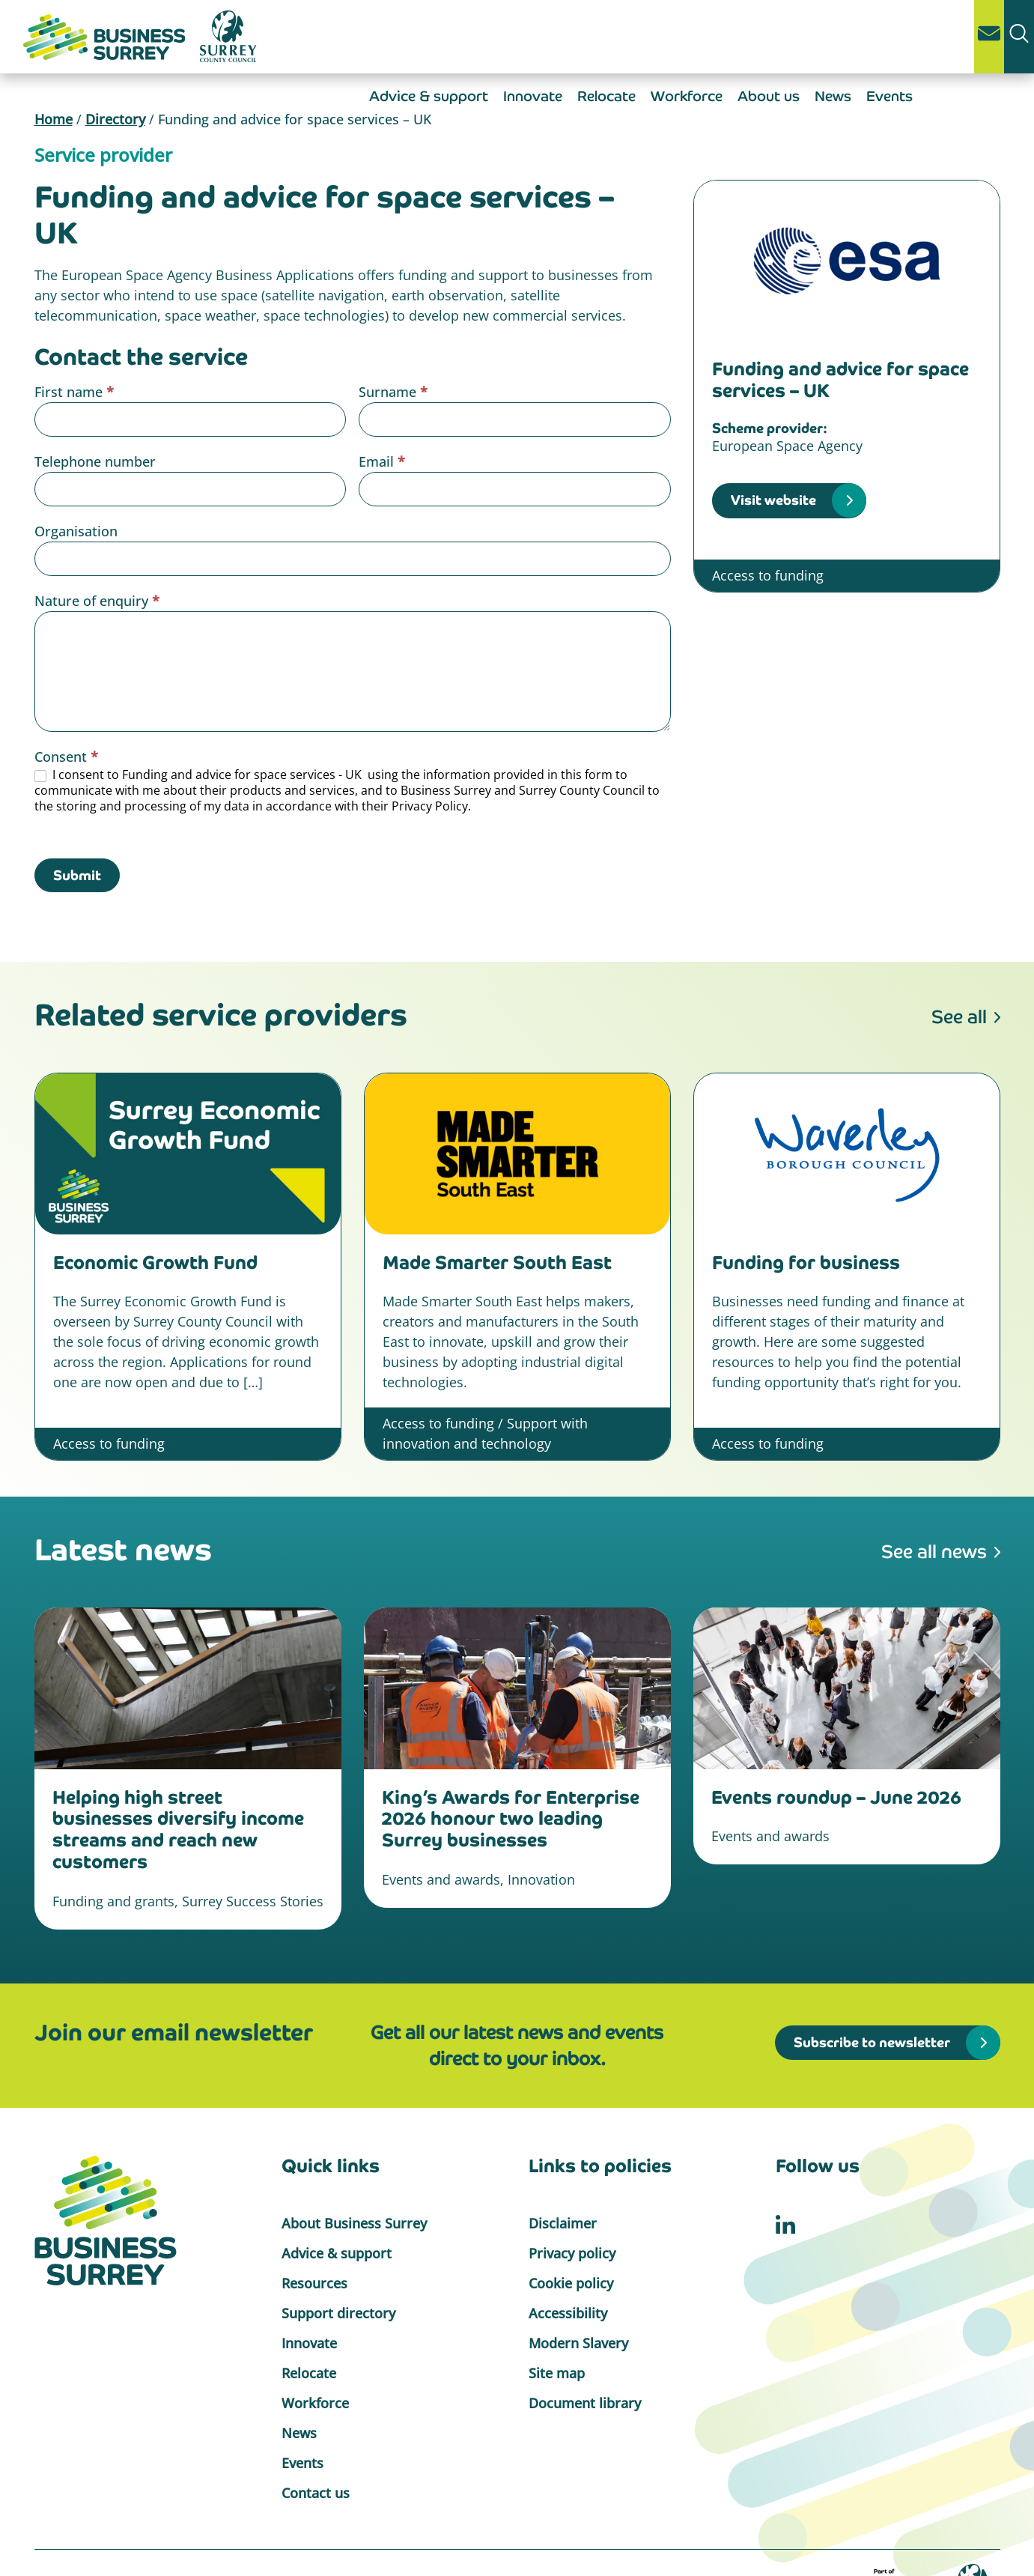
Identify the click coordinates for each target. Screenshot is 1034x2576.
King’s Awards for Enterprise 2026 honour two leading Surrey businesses (510, 1819)
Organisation (76, 531)
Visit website (773, 500)
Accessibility (568, 2313)
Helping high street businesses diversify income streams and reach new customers (178, 1829)
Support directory (338, 2313)
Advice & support (428, 96)
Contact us (316, 2493)
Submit (77, 875)
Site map (557, 2373)
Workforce (687, 96)
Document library (585, 2403)
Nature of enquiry (96, 601)
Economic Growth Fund (155, 1262)
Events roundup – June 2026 (836, 1797)
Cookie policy (571, 2283)
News (833, 96)
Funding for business (806, 1262)
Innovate (532, 96)
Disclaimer (563, 2223)
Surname (393, 392)
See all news (934, 1551)
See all (959, 1016)
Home (53, 119)
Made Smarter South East (497, 1262)
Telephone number (95, 461)
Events (889, 96)
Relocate (606, 96)
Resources (314, 2283)
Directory (115, 119)
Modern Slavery (578, 2343)
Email (382, 461)
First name (74, 392)
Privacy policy (572, 2253)
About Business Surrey (354, 2223)
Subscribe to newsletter (872, 2042)
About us (769, 96)
